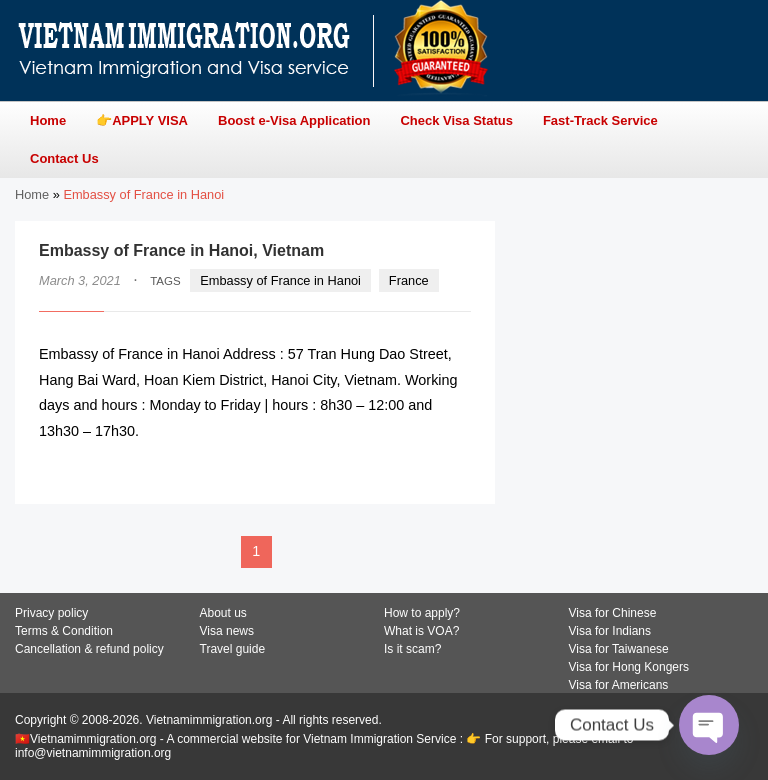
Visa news (227, 631)
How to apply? (422, 613)
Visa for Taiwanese (619, 649)
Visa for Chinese (613, 613)
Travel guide (233, 649)
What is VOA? (421, 631)
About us (223, 613)
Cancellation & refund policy (89, 649)
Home (32, 194)
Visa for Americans (619, 685)
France (409, 280)
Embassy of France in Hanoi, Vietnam (181, 250)
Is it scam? (412, 649)
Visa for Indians (610, 631)
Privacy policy (51, 613)
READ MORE (410, 470)
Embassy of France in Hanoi (280, 280)
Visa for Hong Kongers (629, 667)
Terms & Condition (64, 631)
